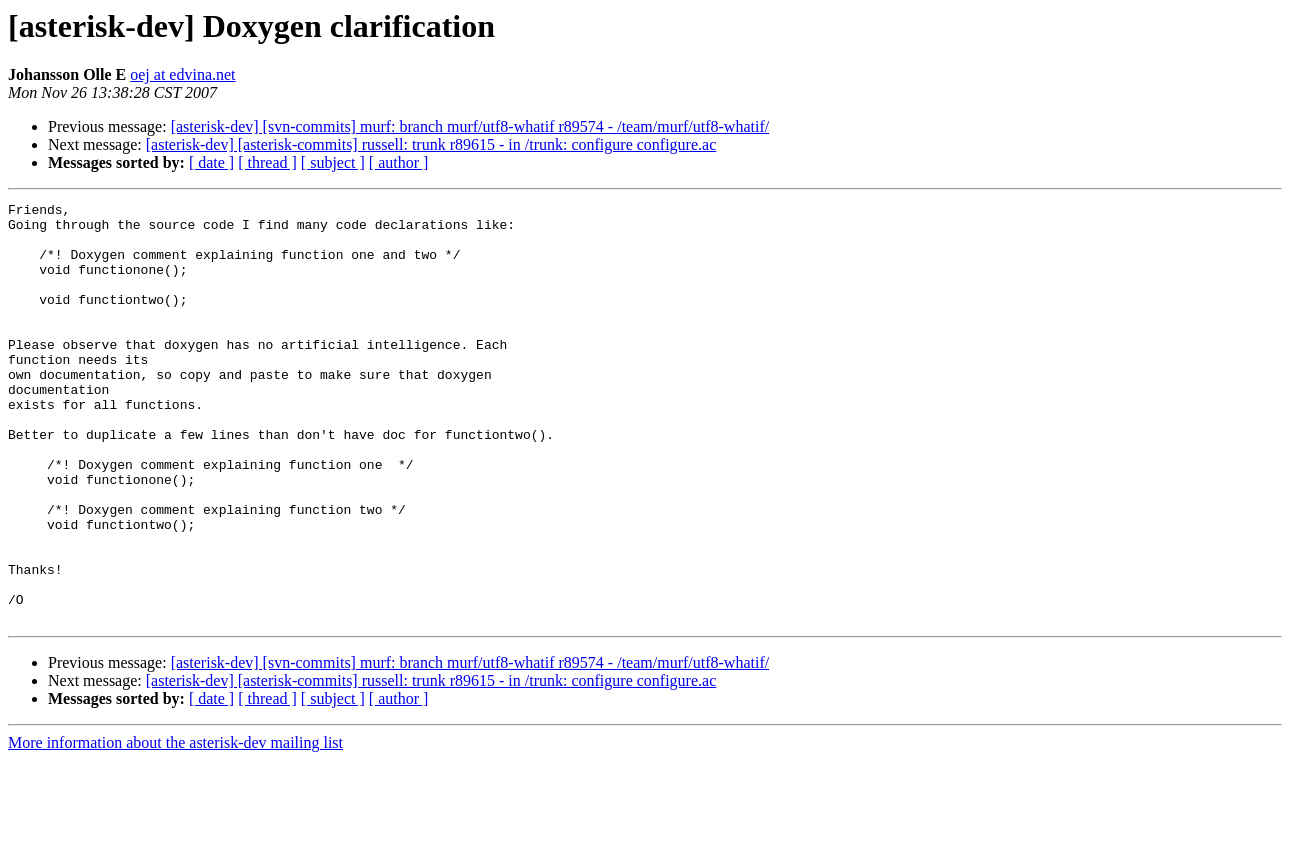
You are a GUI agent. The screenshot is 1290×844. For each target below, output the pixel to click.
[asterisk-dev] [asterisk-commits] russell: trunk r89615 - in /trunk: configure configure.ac (431, 144)
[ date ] (211, 162)
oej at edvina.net (182, 74)
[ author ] (399, 162)
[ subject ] (333, 162)
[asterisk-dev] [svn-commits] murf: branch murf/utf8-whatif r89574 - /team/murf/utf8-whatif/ (470, 126)
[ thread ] (267, 162)
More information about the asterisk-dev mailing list (175, 826)
